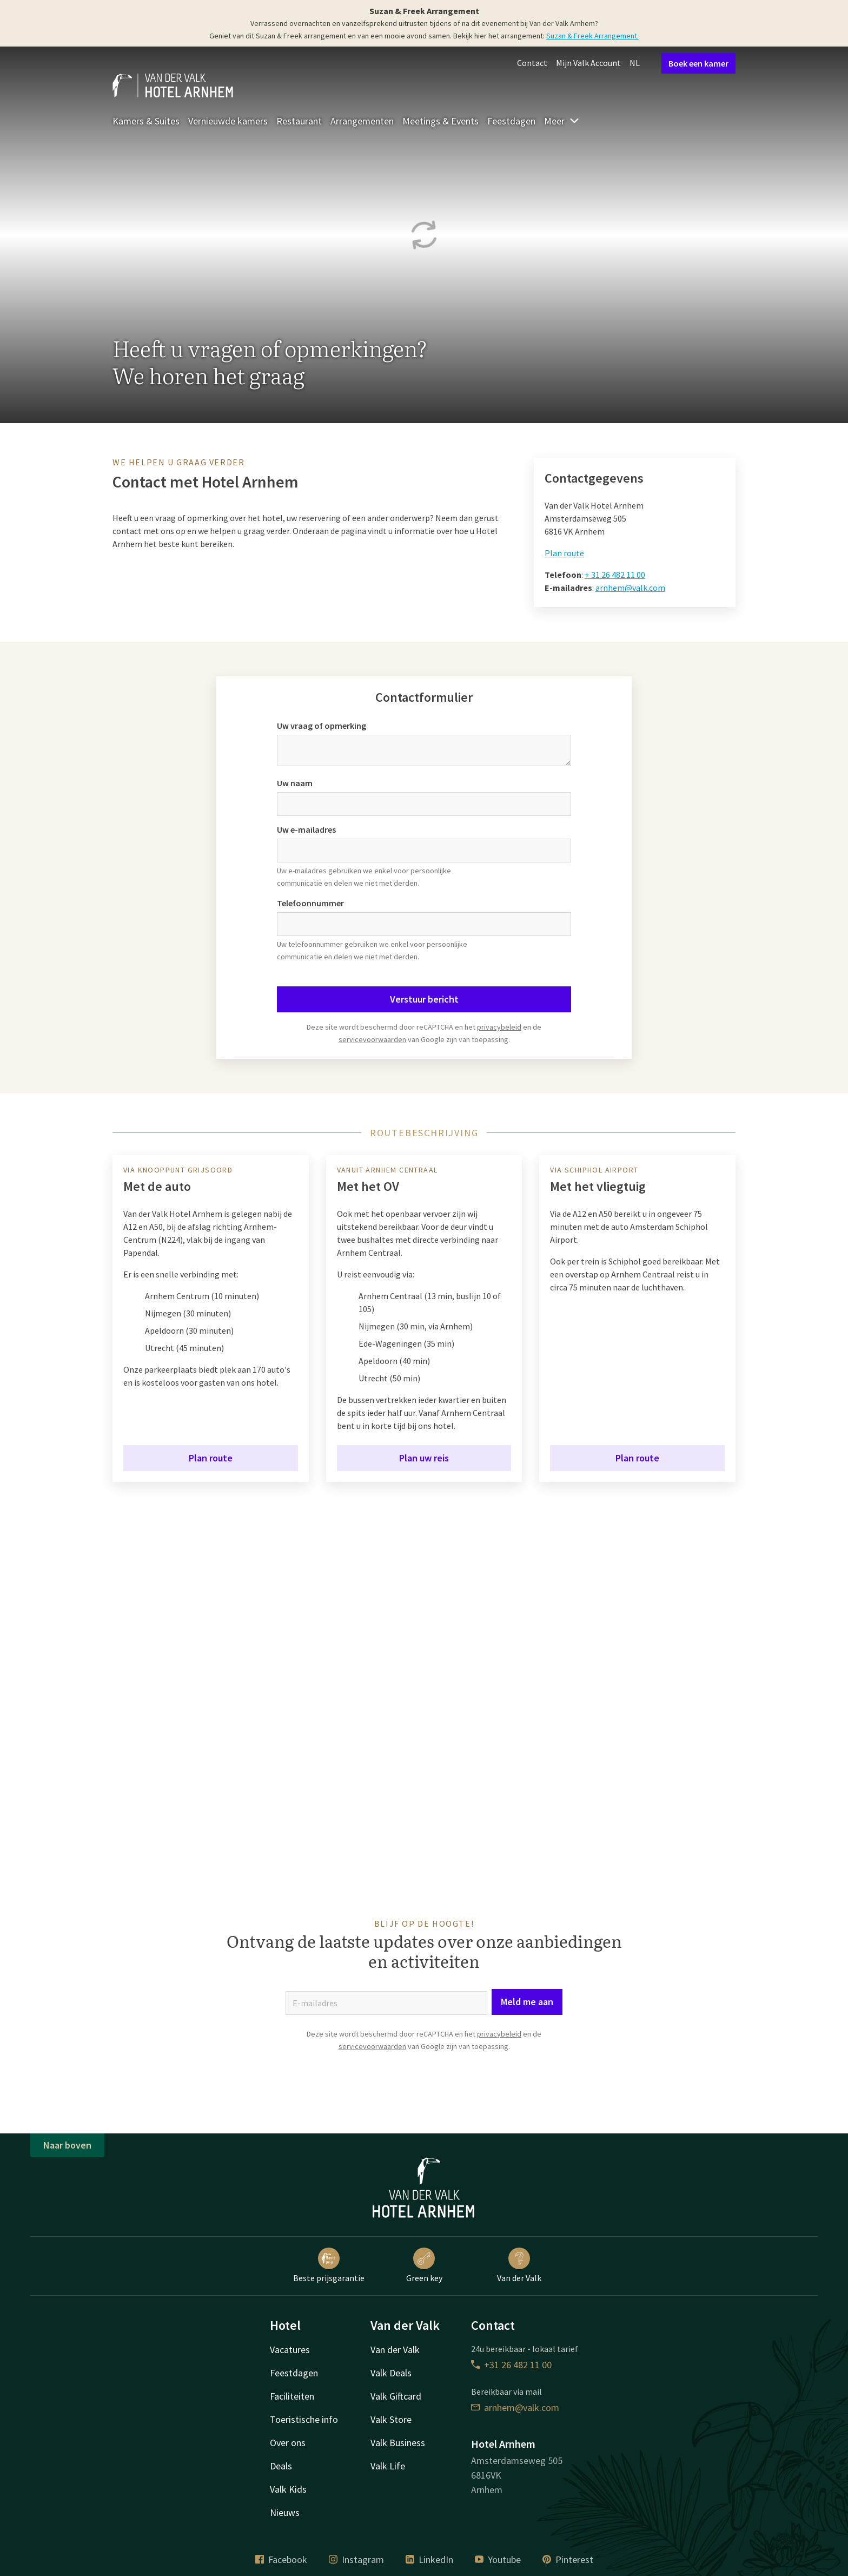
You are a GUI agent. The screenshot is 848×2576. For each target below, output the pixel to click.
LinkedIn (429, 2559)
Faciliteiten (292, 2396)
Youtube (498, 2559)
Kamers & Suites (146, 121)
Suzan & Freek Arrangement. (592, 36)
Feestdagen (511, 121)
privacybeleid (499, 1027)
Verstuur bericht (424, 999)
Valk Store (391, 2419)
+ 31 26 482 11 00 (615, 574)
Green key (424, 2265)
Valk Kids (288, 2489)
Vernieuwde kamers (228, 121)
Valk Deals (391, 2373)
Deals (281, 2466)
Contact (532, 62)
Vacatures (290, 2349)
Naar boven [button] (67, 2145)
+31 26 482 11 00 (511, 2364)
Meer (562, 121)
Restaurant (299, 121)
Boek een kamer (698, 63)
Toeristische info (304, 2419)
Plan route (564, 553)
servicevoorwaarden (372, 1039)
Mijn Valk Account (588, 62)
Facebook (281, 2559)
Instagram (356, 2559)
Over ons (288, 2442)
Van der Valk (519, 2265)
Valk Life (387, 2466)
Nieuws (285, 2512)
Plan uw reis (424, 1458)
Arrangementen (362, 121)
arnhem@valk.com (630, 587)
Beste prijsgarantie (329, 2265)
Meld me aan (527, 2001)
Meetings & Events (440, 121)
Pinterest (567, 2559)
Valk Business (397, 2442)
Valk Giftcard (395, 2396)
